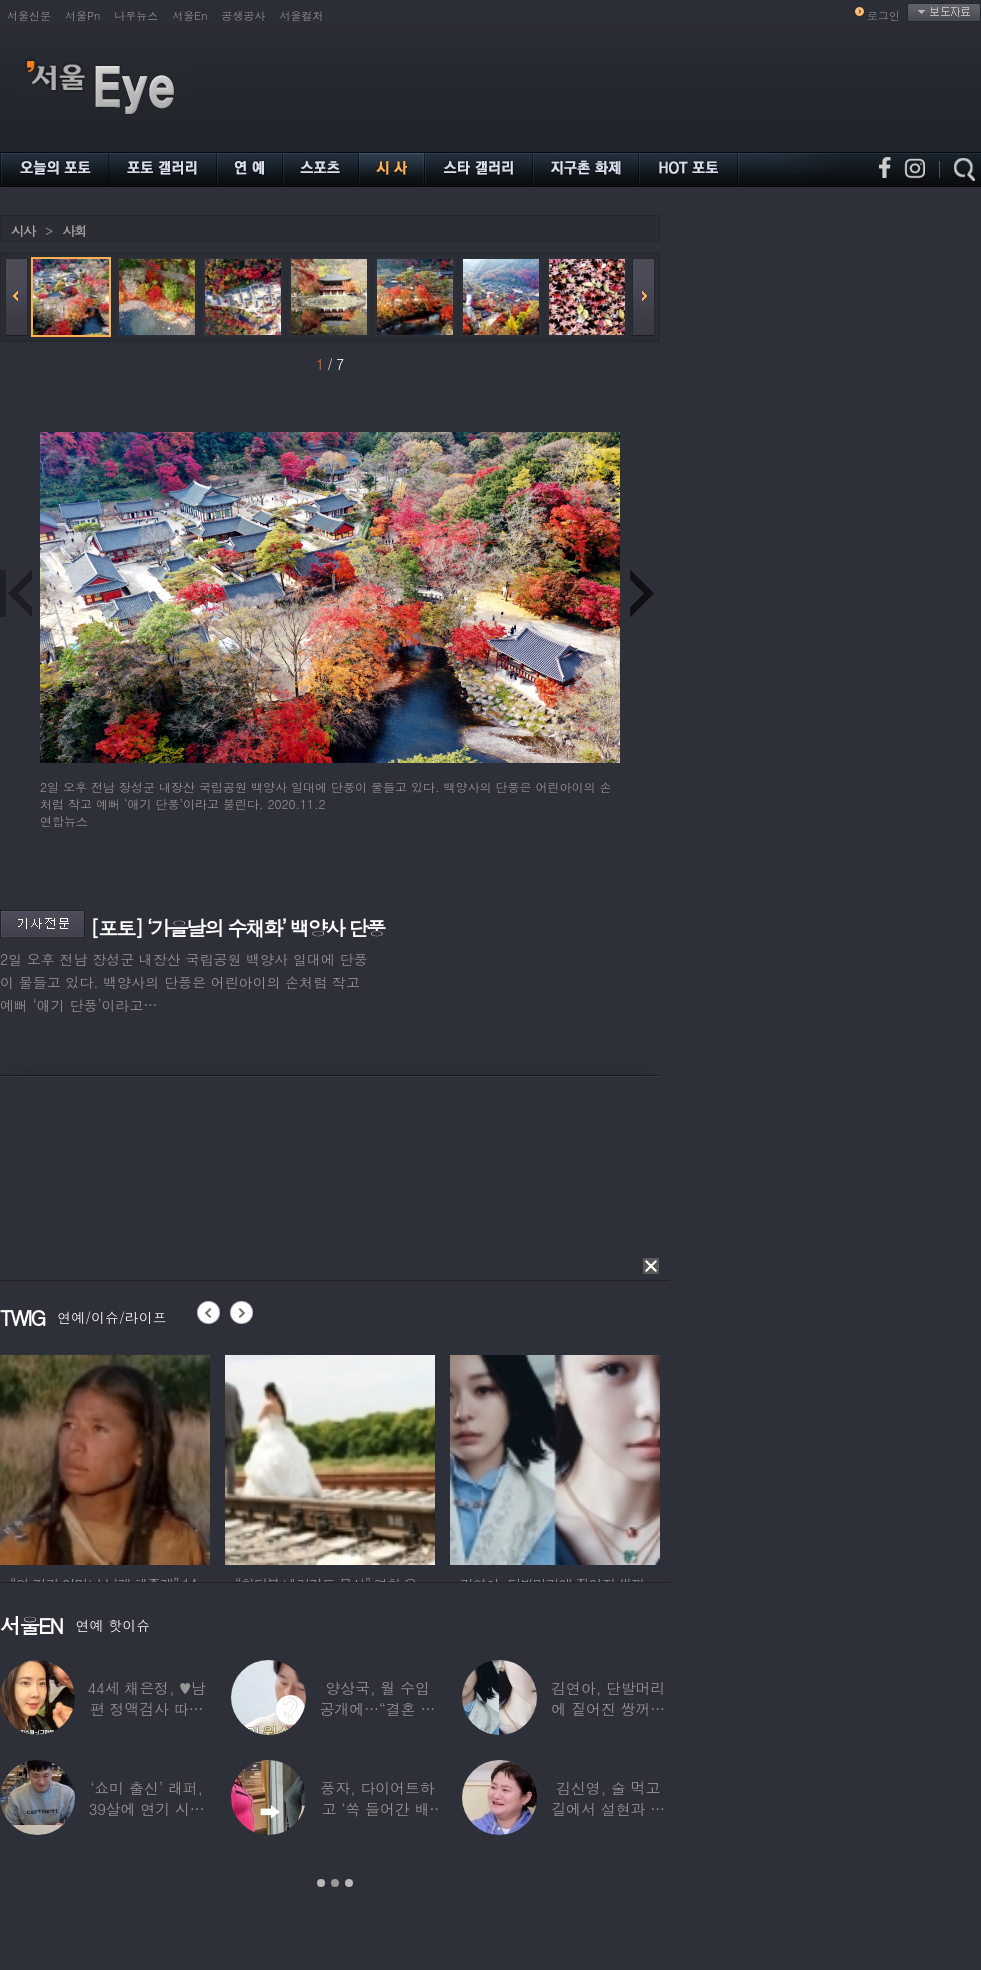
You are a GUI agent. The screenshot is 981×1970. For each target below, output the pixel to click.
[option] (105, 1457)
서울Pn (82, 15)
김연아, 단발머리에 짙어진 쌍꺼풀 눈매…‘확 (608, 1708)
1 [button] (321, 1883)
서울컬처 (302, 15)
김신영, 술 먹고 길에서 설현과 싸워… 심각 (608, 1808)
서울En (189, 15)
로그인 (883, 15)
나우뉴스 (136, 15)
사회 (74, 230)
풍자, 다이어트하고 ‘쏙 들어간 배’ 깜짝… (377, 1808)
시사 (23, 230)
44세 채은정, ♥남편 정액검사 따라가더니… (146, 1708)
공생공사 (244, 15)
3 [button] (349, 1883)
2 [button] (335, 1883)
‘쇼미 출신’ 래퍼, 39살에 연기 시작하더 (147, 1808)
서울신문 (29, 15)
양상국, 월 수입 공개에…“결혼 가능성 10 (378, 1708)
